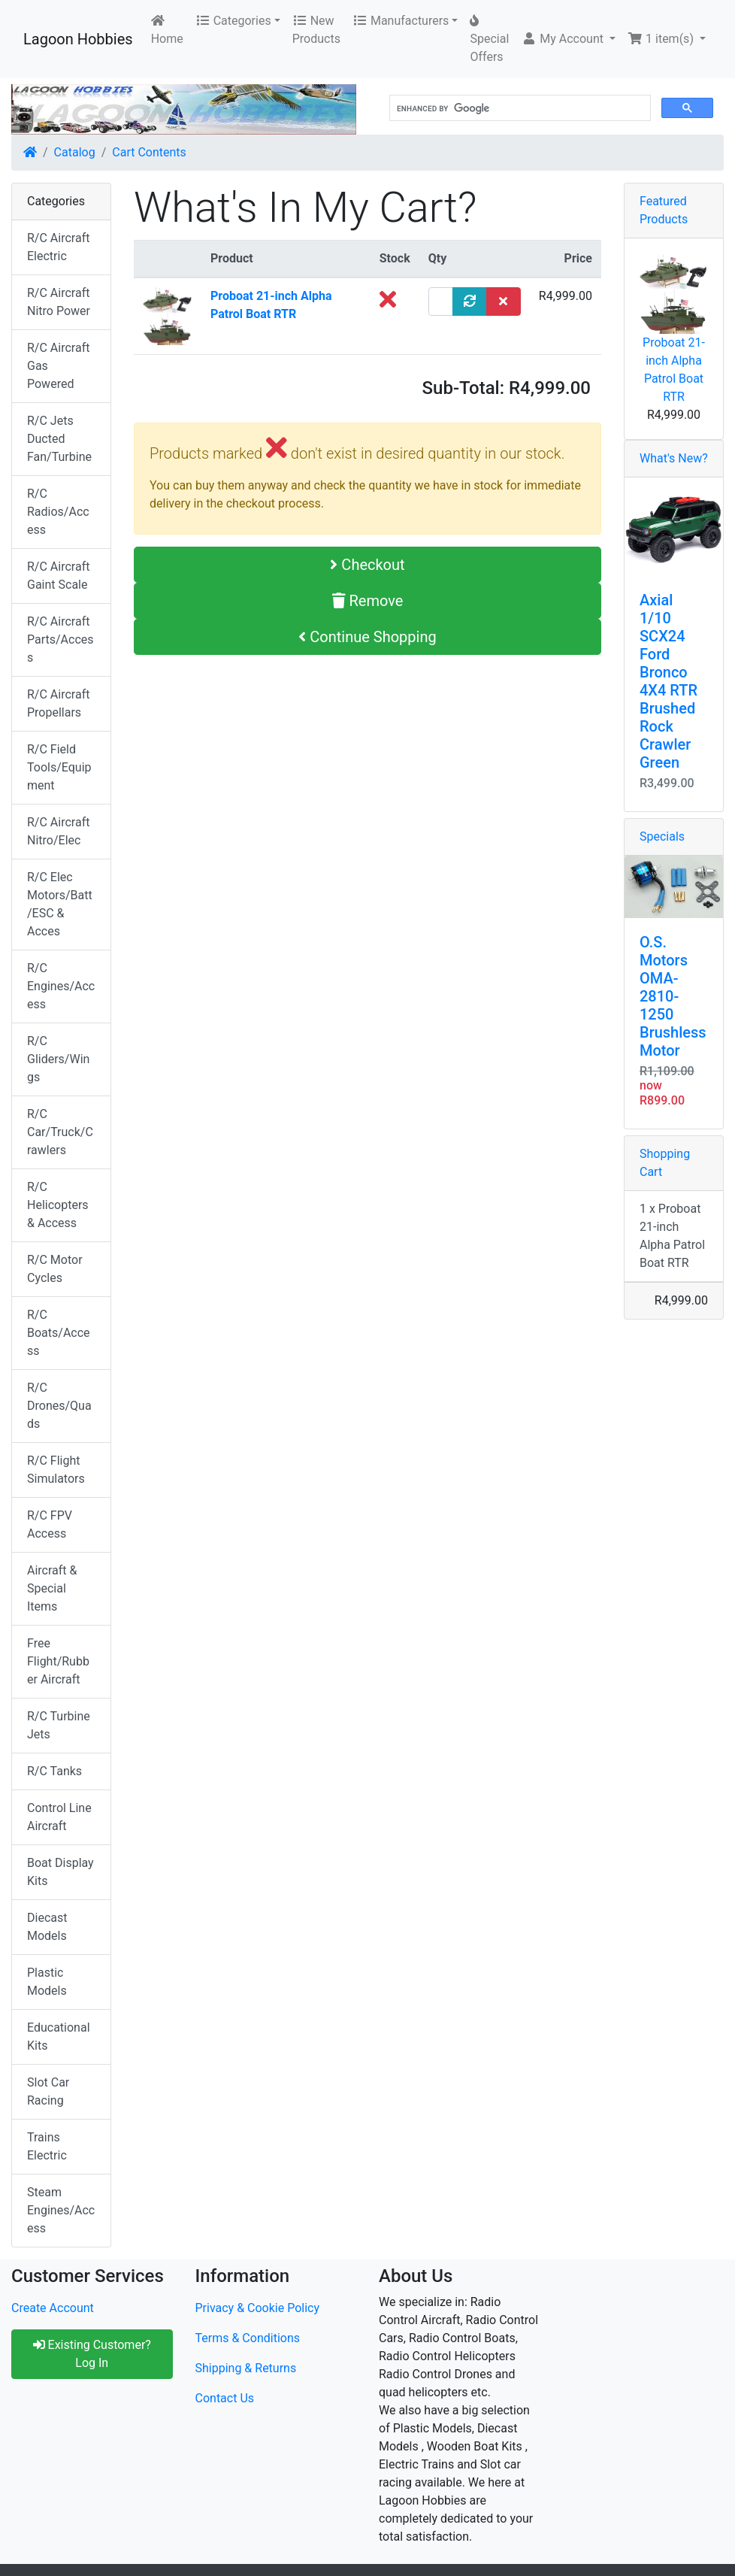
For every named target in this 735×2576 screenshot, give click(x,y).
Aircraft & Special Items (52, 1588)
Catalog (74, 152)
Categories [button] (233, 21)
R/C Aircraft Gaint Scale (58, 575)
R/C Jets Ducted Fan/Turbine (59, 439)
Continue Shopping (367, 637)
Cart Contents (149, 152)
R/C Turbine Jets (58, 1725)
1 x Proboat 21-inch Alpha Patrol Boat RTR (672, 1236)
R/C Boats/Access (58, 1333)
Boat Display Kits (60, 1872)
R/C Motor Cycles (55, 1269)
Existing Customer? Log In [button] (92, 2354)
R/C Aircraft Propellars (58, 703)
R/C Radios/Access (58, 511)
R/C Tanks (54, 1771)
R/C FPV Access (49, 1524)
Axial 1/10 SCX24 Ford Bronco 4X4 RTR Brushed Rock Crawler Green (668, 681)
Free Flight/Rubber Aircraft (58, 1661)
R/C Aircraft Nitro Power (58, 302)
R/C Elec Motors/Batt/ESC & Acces (59, 904)
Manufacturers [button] (400, 21)
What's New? (674, 458)
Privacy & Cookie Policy (257, 2308)
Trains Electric (47, 2146)
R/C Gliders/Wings (58, 1059)
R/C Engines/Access (61, 986)
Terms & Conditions (248, 2338)
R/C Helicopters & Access (58, 1205)
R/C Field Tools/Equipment (59, 767)
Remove (368, 601)
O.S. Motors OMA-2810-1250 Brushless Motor (673, 996)
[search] (518, 108)
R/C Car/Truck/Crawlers (60, 1132)
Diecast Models (47, 1927)
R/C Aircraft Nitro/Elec (58, 831)
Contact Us (225, 2398)
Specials (662, 836)
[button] (569, 39)
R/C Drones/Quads (59, 1405)
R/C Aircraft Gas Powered (58, 366)
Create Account (52, 2308)
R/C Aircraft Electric (58, 247)
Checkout (367, 565)
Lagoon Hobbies (78, 39)
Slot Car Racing (48, 2091)
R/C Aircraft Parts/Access (60, 639)
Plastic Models (47, 1981)
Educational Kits (58, 2036)
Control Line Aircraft (59, 1817)
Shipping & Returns (246, 2368)
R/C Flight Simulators (56, 1469)
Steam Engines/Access (61, 2210)
